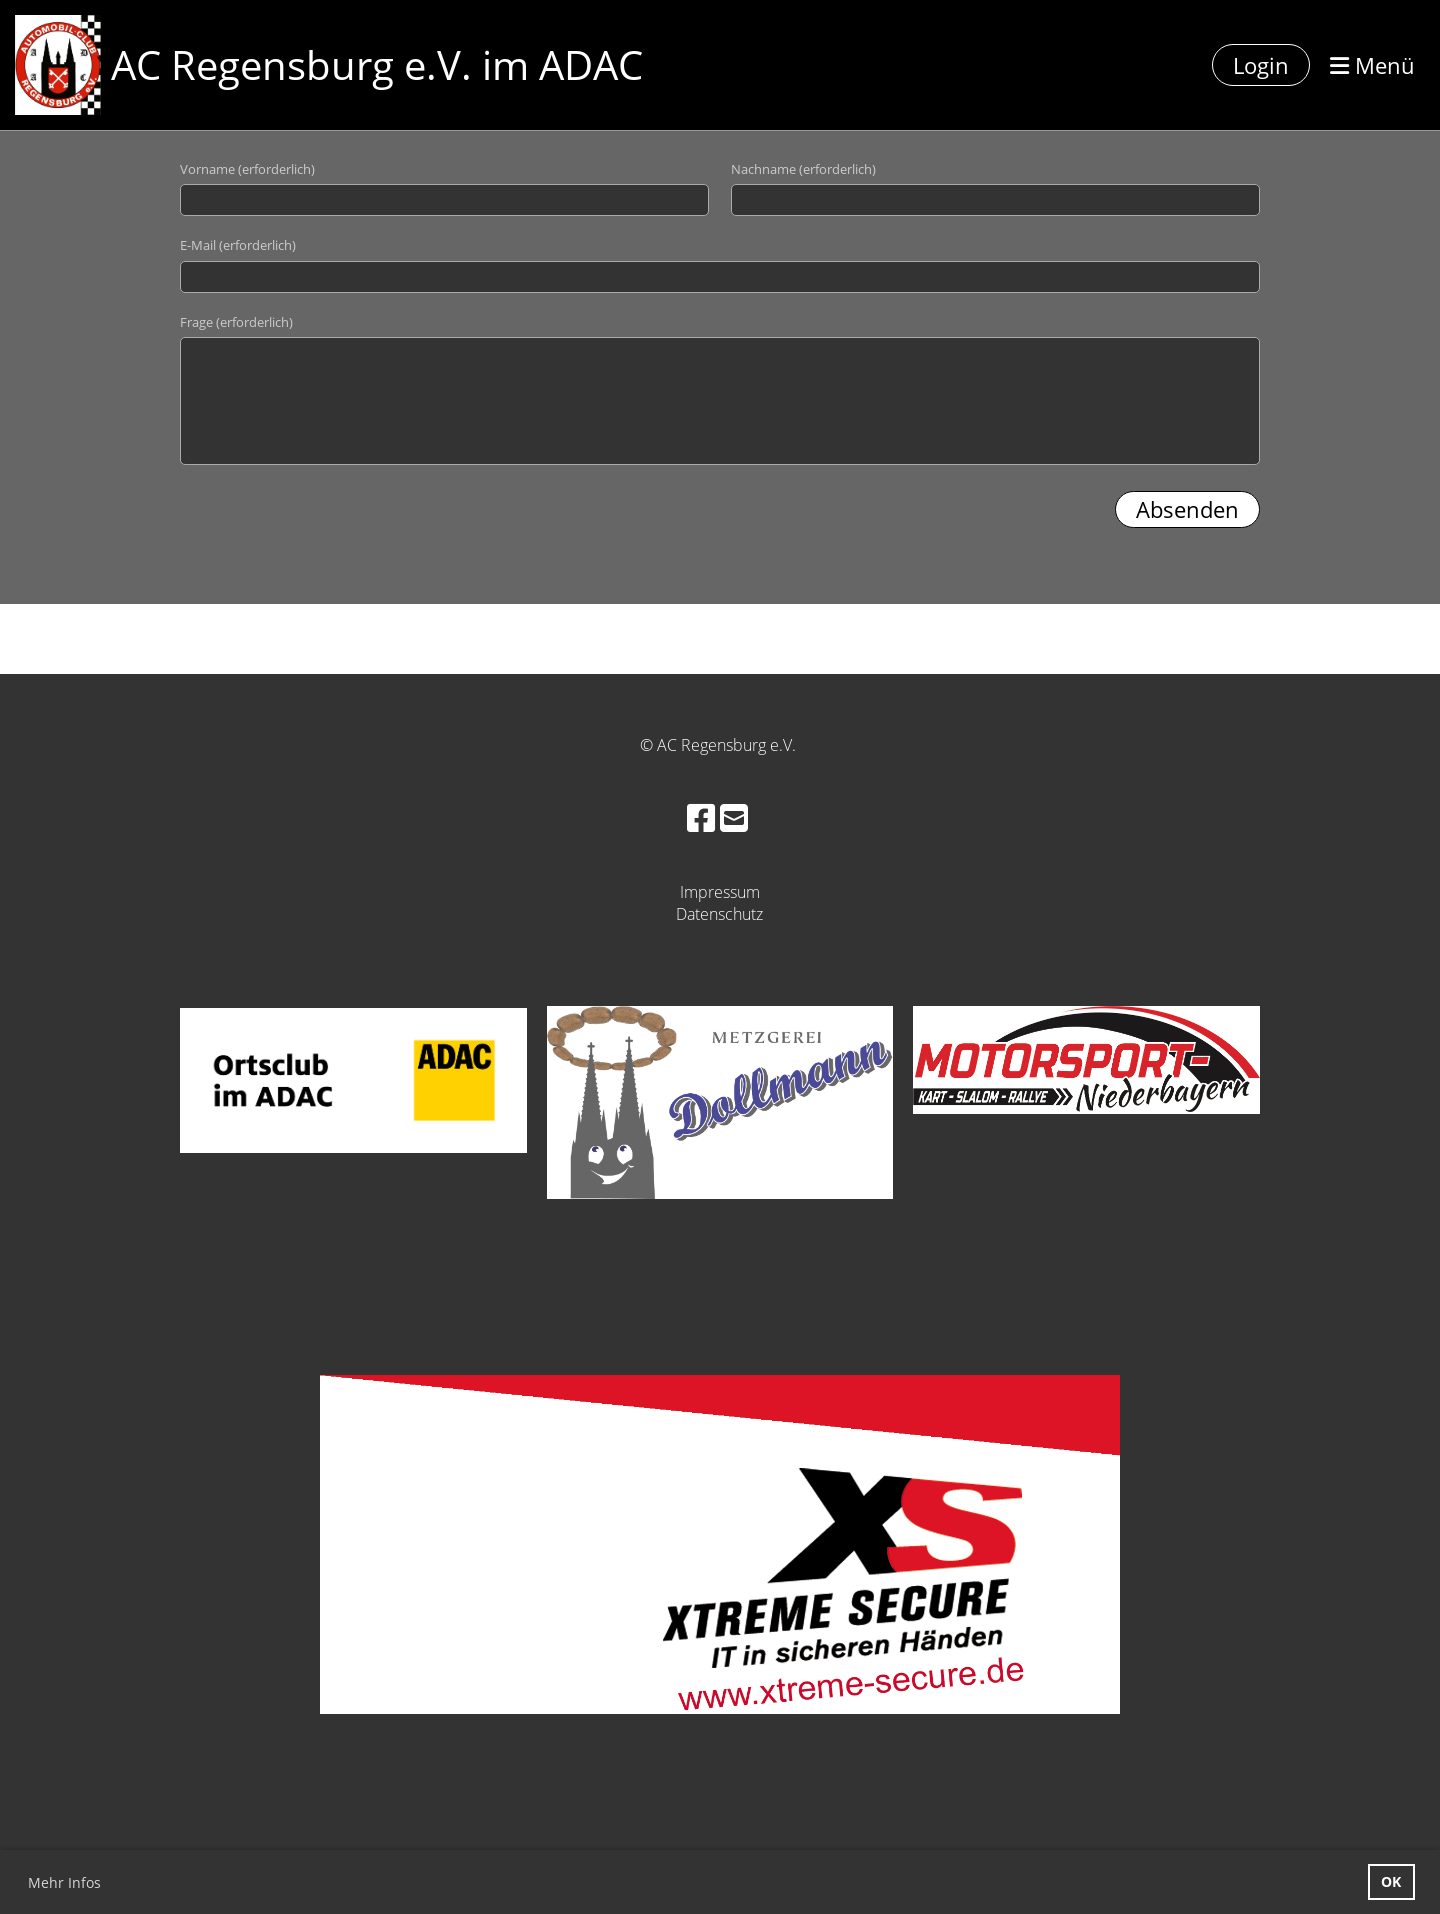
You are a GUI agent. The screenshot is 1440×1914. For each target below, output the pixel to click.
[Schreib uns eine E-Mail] (734, 817)
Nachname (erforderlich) (803, 169)
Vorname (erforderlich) (247, 169)
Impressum (720, 892)
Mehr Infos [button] (64, 1882)
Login (1261, 65)
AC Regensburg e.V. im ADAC (377, 64)
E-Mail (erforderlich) (238, 245)
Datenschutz (719, 914)
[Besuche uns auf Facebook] (701, 817)
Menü (1372, 65)
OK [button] (1391, 1881)
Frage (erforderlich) (236, 322)
